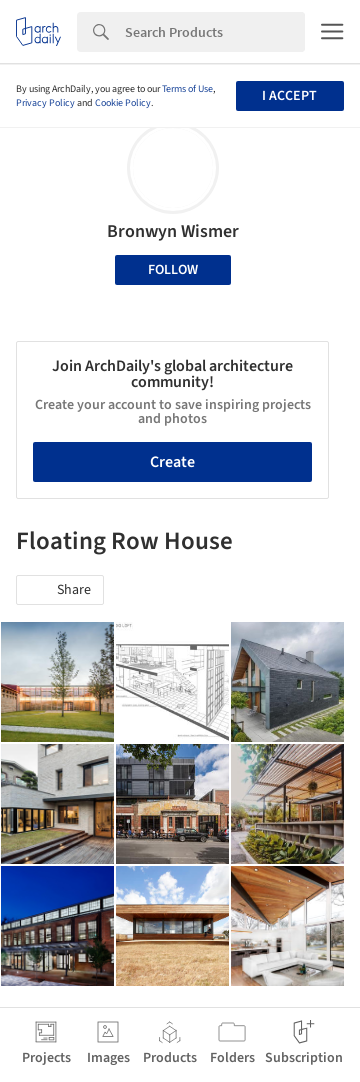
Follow (173, 270)
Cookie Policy (123, 103)
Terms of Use (187, 89)
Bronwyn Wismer (173, 231)
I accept (289, 96)
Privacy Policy (45, 103)
